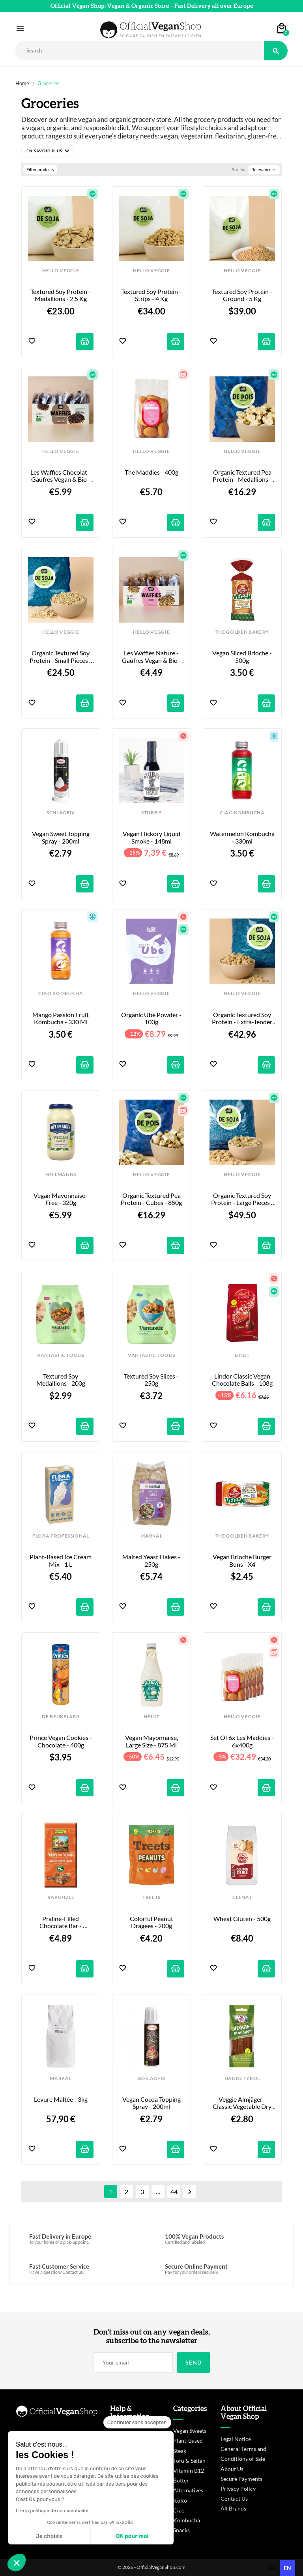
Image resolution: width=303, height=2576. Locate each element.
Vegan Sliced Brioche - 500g (242, 656)
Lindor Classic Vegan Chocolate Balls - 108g (242, 1380)
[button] (47, 150)
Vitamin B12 (188, 2470)
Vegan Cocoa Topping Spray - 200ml (152, 2103)
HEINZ (151, 1716)
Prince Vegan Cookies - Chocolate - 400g (61, 1741)
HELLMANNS (60, 1174)
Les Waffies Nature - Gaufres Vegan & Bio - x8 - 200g (152, 656)
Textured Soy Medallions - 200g (60, 1380)
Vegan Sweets (189, 2430)
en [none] (287, 2568)
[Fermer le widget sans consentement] (137, 2422)
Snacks (181, 2530)
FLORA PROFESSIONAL (60, 1536)
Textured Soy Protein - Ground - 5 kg (242, 295)
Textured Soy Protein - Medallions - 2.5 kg (61, 295)
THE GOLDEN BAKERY (242, 632)
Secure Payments (241, 2478)
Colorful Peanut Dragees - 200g (152, 1922)
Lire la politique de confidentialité (52, 2510)
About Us (232, 2469)
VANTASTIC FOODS (60, 1355)
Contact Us (234, 2498)
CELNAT (242, 1897)
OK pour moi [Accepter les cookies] (132, 2536)
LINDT (242, 1355)
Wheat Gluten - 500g (242, 1918)
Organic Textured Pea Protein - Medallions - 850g (243, 476)
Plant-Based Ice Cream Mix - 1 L (61, 1560)
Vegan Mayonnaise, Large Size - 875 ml (152, 1741)
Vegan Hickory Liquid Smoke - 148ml (152, 837)
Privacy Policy (238, 2488)
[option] (272, 2568)
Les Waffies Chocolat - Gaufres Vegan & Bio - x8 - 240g (61, 476)
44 (174, 2191)
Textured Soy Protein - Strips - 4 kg (152, 295)
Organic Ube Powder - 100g (152, 1018)
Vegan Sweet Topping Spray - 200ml (61, 837)
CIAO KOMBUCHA (242, 813)
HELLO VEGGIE (60, 270)
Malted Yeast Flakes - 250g (151, 1560)
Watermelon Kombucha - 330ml (242, 837)
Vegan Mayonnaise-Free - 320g (61, 1199)
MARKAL (151, 1536)
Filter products (40, 169)
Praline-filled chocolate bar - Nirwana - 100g (61, 1922)
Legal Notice (236, 2439)
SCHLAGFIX (61, 813)
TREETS (151, 1897)
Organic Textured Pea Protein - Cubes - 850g (151, 1199)
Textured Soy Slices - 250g (152, 1380)
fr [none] (272, 2568)
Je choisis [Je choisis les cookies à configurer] (49, 2536)
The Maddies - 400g (151, 472)
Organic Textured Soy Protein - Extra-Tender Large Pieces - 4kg (242, 1018)
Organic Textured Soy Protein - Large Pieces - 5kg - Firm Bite (243, 1199)
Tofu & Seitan (189, 2460)
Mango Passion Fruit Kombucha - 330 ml (61, 1018)
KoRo (180, 2500)
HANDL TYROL (242, 2078)
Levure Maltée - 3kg (61, 2099)
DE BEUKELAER (60, 1716)
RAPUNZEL (60, 1897)
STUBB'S (151, 813)
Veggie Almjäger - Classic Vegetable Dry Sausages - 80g (243, 2103)
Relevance (264, 169)
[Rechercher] (139, 50)
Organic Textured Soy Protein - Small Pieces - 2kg (61, 656)
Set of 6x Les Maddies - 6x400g (242, 1741)
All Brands (233, 2508)
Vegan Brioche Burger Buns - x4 (243, 1560)
